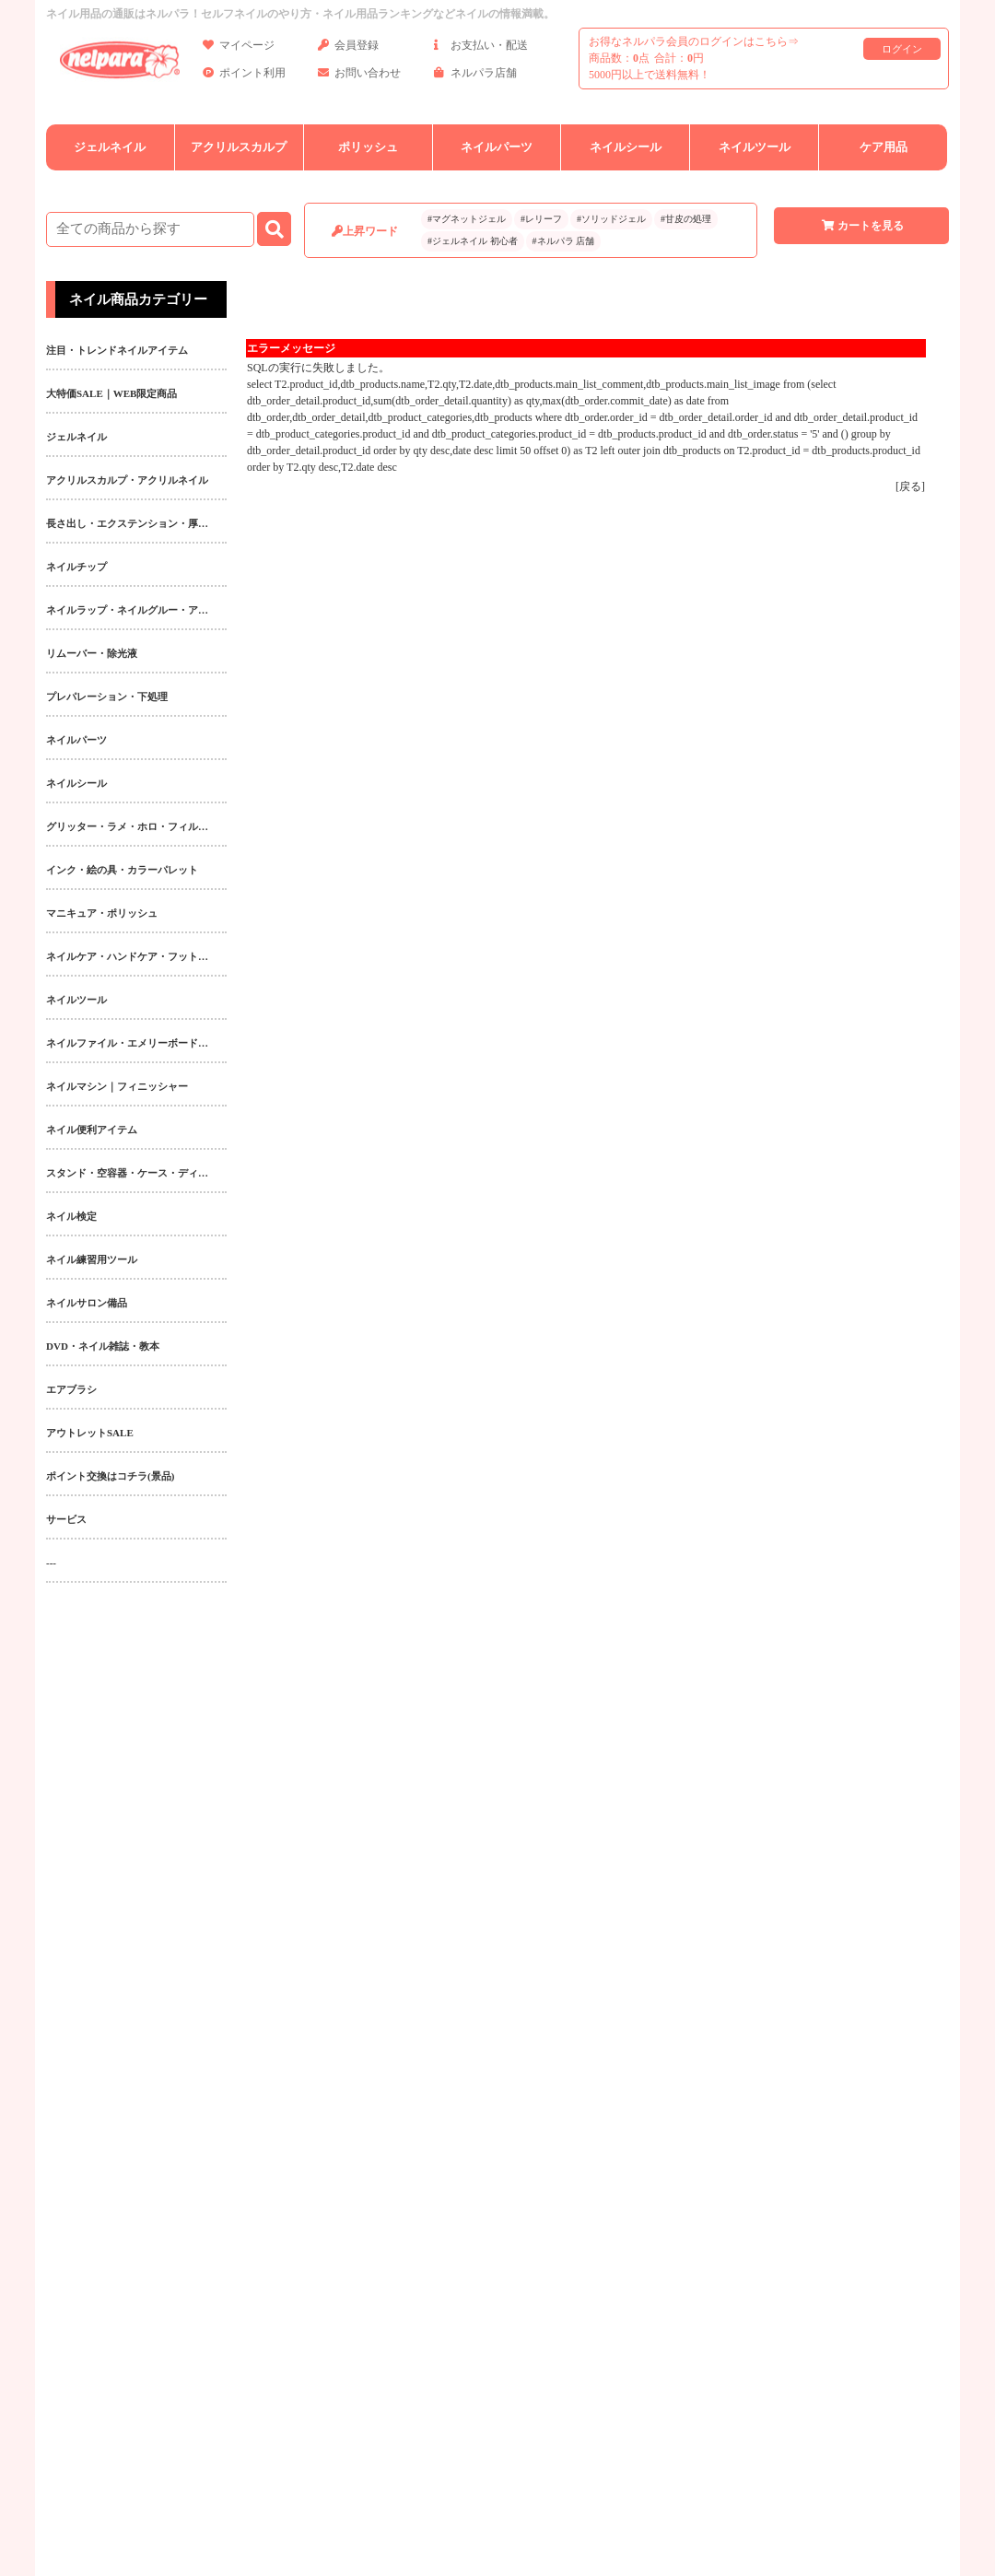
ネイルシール (625, 147)
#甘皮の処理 (686, 219)
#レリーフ (541, 219)
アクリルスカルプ (239, 147)
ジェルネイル (110, 147)
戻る (910, 486)
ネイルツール (754, 147)
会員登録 (348, 48)
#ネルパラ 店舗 (564, 241)
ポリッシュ (368, 147)
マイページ (239, 48)
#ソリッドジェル (611, 219)
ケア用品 (883, 147)
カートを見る (861, 225)
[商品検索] (150, 229)
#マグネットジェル (466, 219)
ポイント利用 (244, 76)
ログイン (902, 48)
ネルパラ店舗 (475, 76)
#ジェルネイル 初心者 (472, 241)
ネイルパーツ (497, 147)
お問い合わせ (359, 76)
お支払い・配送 (481, 48)
